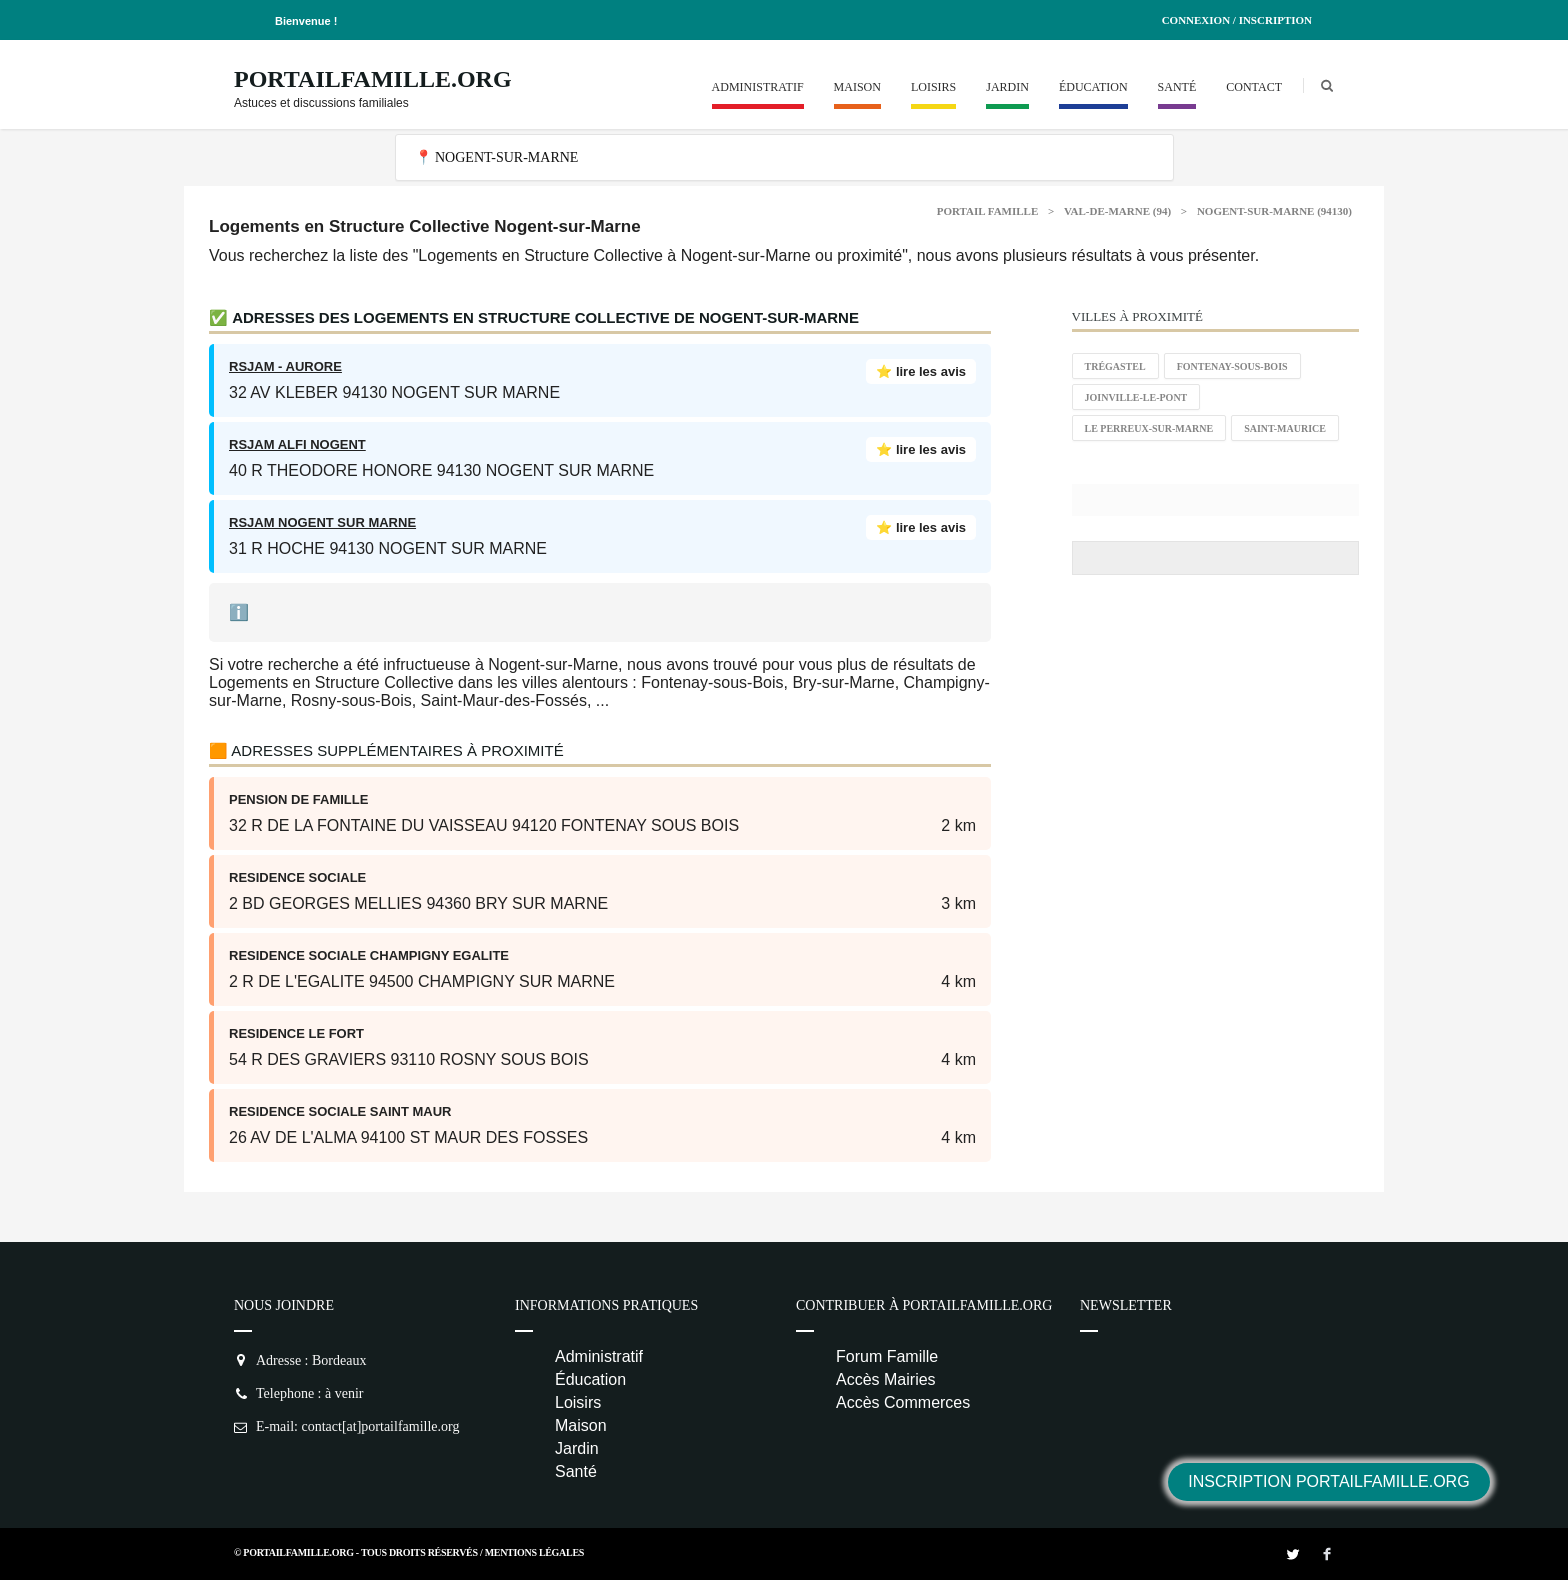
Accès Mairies (886, 1379)
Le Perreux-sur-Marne (1149, 428)
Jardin (1007, 87)
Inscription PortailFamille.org (1328, 1481)
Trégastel (1115, 366)
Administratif (758, 87)
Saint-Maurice (1285, 428)
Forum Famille (887, 1356)
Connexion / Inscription (1237, 20)
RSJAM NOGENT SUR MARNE (322, 522)
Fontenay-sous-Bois (1232, 366)
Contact (1254, 87)
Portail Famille (988, 211)
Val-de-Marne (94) (1117, 211)
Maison (857, 87)
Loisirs (933, 87)
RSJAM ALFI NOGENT (297, 444)
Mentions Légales (534, 1552)
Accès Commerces (903, 1402)
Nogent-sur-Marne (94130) (1274, 211)
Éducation (1093, 87)
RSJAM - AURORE (285, 366)
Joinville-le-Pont (1136, 397)
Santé (1177, 87)
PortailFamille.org (373, 79)
